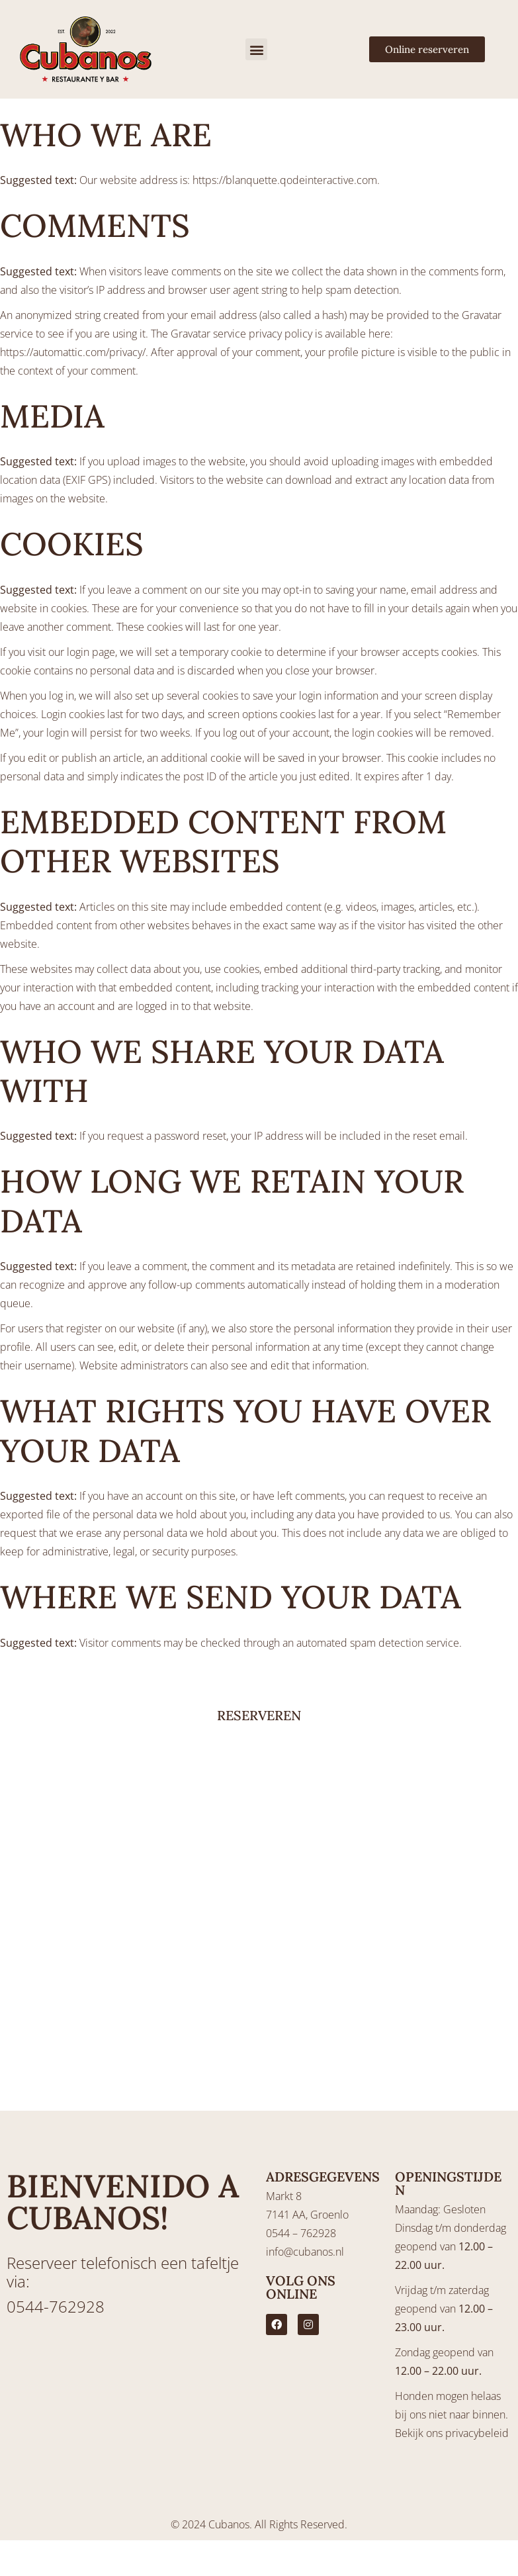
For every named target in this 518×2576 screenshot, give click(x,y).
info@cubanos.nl (305, 2251)
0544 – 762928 (301, 2233)
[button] (256, 49)
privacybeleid (477, 2433)
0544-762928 (56, 2306)
